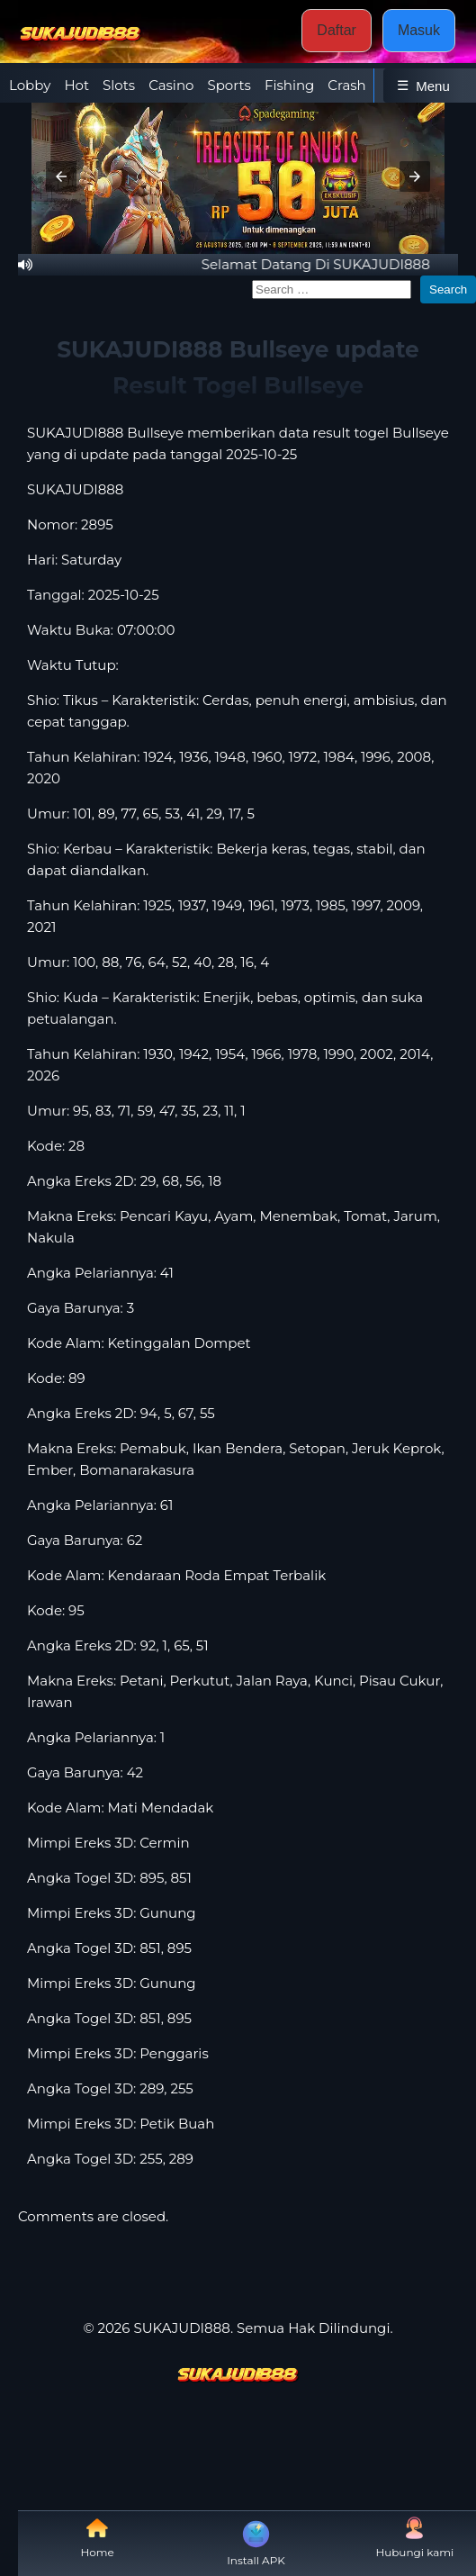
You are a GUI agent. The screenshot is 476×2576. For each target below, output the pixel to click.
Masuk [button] (419, 30)
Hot (76, 85)
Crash (346, 85)
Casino (170, 85)
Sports (228, 85)
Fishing (289, 85)
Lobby (29, 85)
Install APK (256, 2542)
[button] (61, 176)
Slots (119, 85)
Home (97, 2538)
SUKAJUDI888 (75, 489)
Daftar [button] (336, 30)
